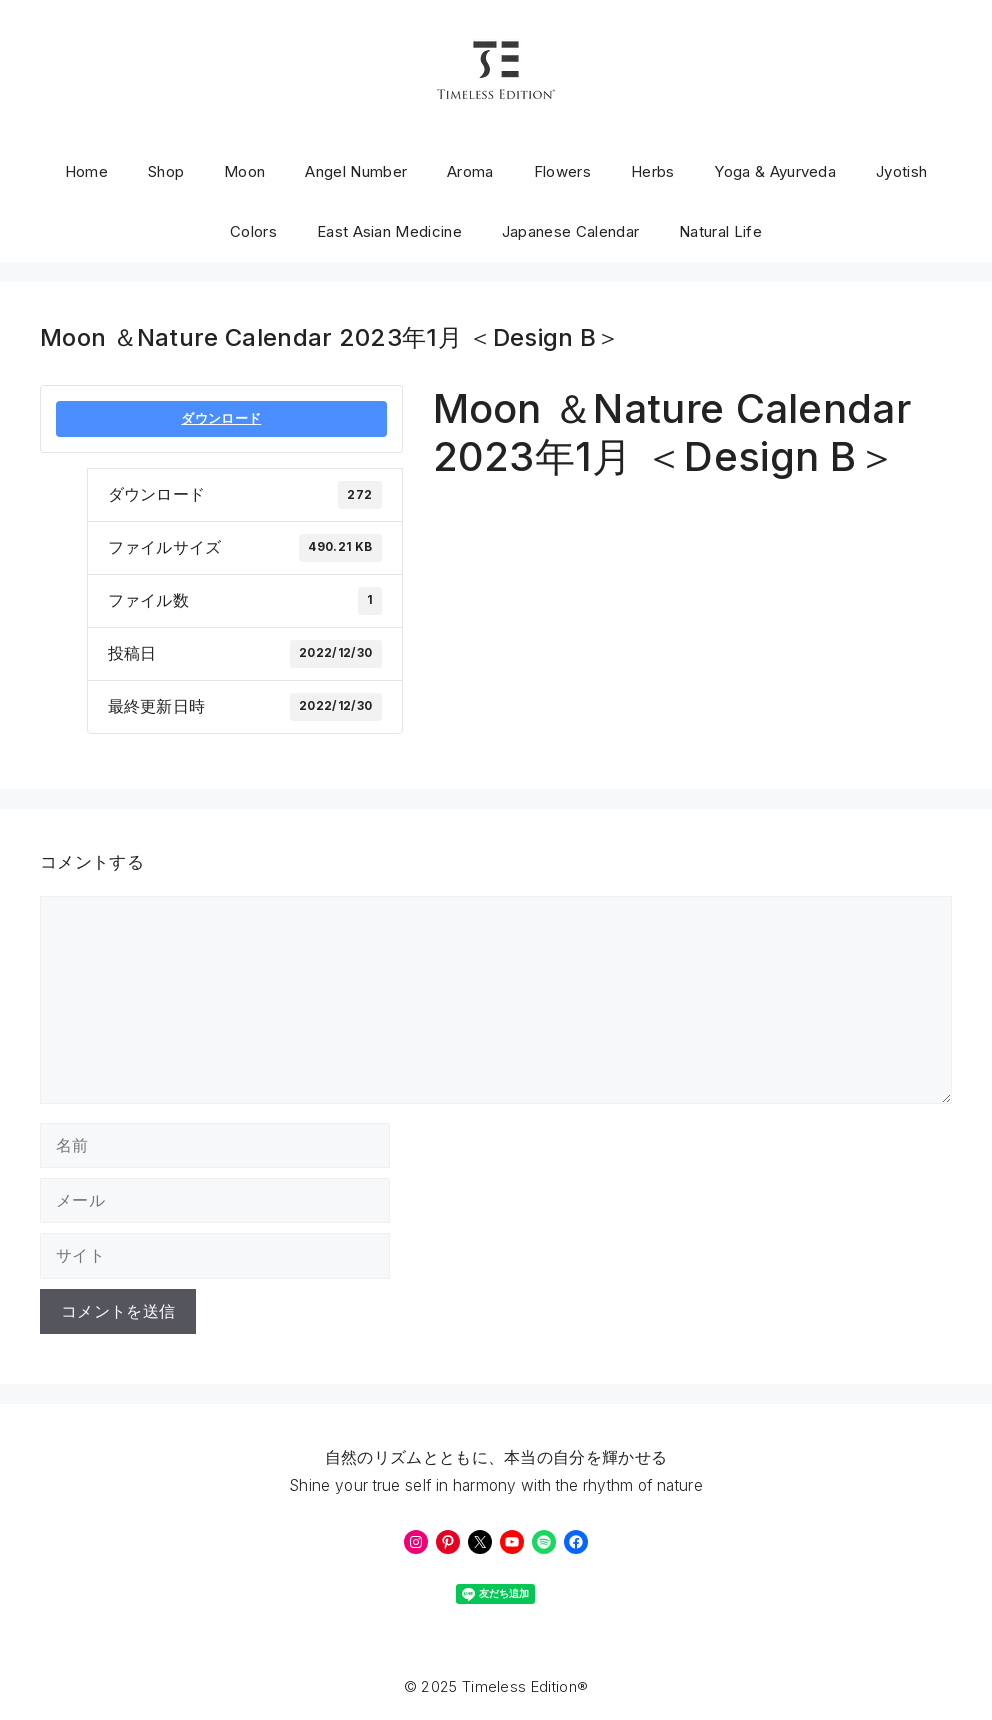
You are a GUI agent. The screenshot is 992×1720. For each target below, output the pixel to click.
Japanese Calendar (570, 231)
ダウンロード (221, 418)
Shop (166, 171)
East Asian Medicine (389, 231)
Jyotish (901, 171)
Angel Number (356, 171)
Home (86, 171)
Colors (253, 231)
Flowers (562, 171)
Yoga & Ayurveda (775, 171)
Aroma (470, 171)
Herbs (653, 171)
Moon (244, 171)
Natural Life (720, 231)
